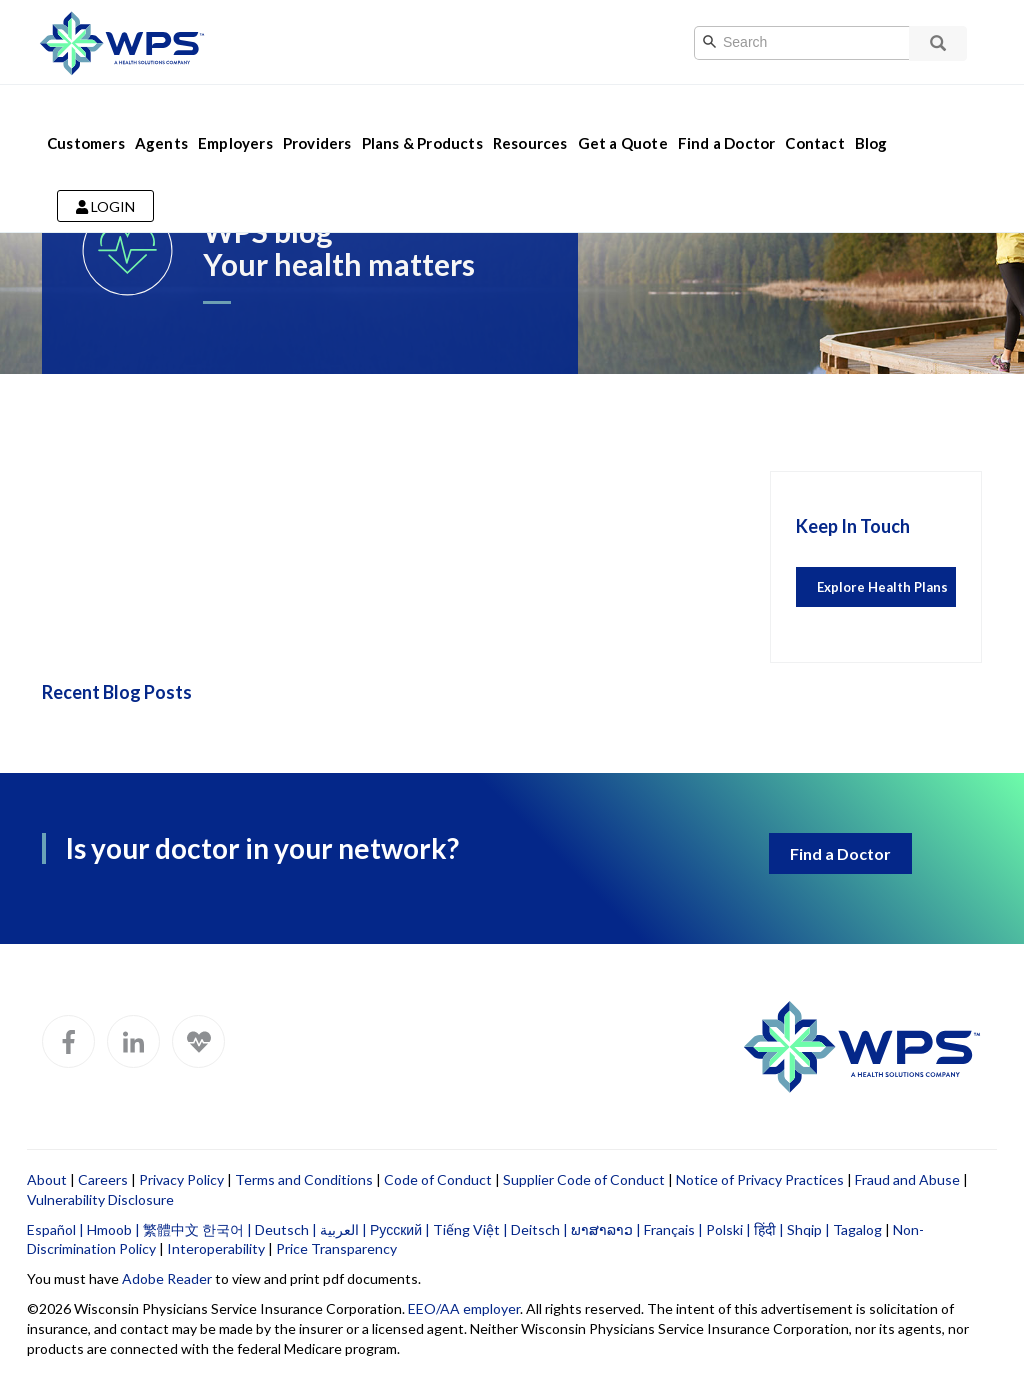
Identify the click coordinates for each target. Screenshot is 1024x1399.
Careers (103, 1179)
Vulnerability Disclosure (100, 1199)
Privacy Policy (181, 1179)
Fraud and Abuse (907, 1179)
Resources (530, 118)
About (47, 1179)
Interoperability (216, 1248)
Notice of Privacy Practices (760, 1179)
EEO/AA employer (464, 1308)
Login (105, 181)
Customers (86, 118)
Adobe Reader (167, 1278)
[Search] (822, 43)
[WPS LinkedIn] (133, 1041)
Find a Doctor (727, 118)
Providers (317, 118)
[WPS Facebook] (68, 1041)
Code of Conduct (438, 1179)
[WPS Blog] (198, 1041)
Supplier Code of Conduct (584, 1179)
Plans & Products (422, 118)
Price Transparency (336, 1248)
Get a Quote (623, 118)
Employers (235, 118)
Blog (871, 118)
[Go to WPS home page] (122, 40)
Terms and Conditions (304, 1179)
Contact (814, 118)
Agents (161, 118)
